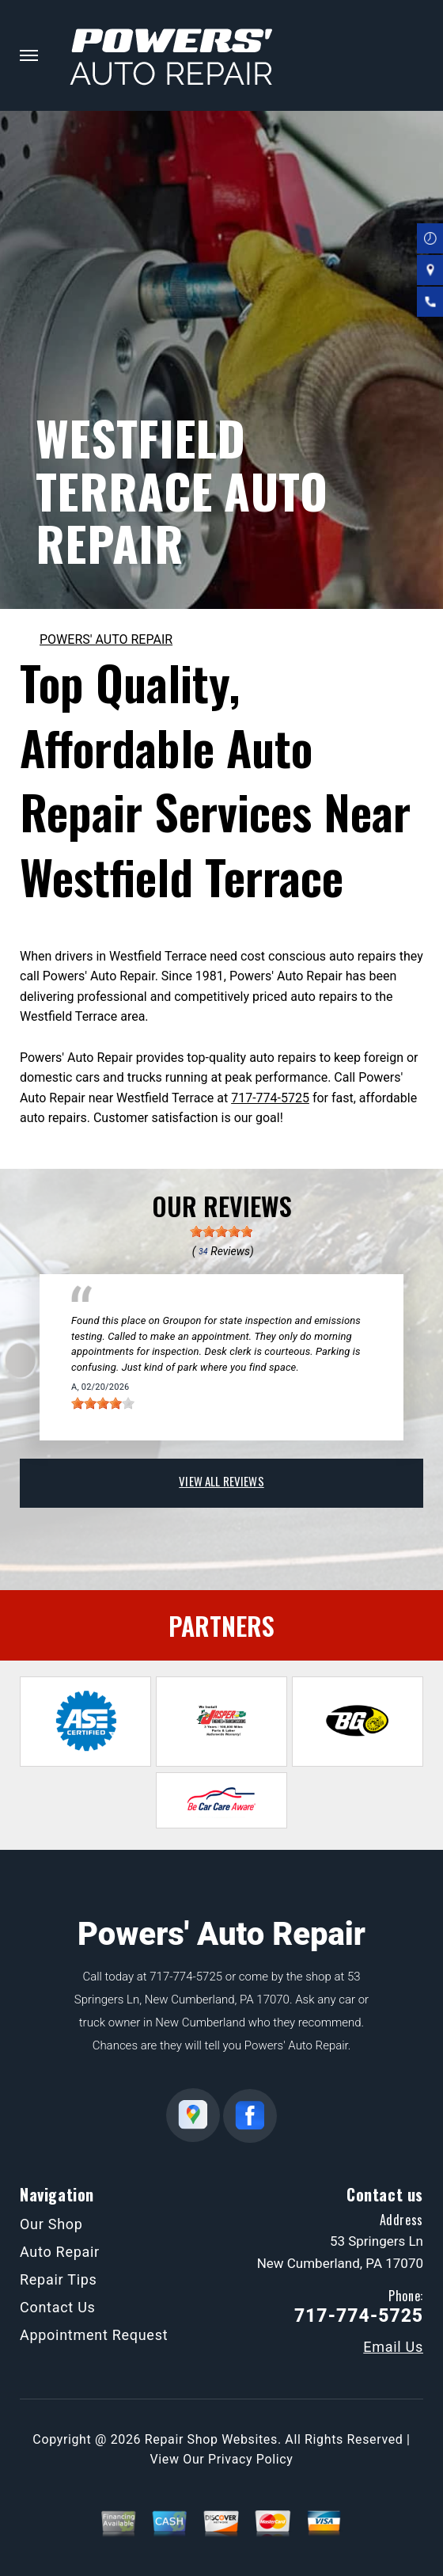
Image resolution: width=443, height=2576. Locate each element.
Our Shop (51, 2224)
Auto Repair (60, 2251)
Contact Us (58, 2307)
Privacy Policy (250, 2459)
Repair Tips (58, 2279)
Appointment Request (94, 2335)
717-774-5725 (270, 1097)
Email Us (393, 2347)
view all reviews (221, 1481)
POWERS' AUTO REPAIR (106, 639)
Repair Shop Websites (211, 2439)
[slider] (221, 1231)
